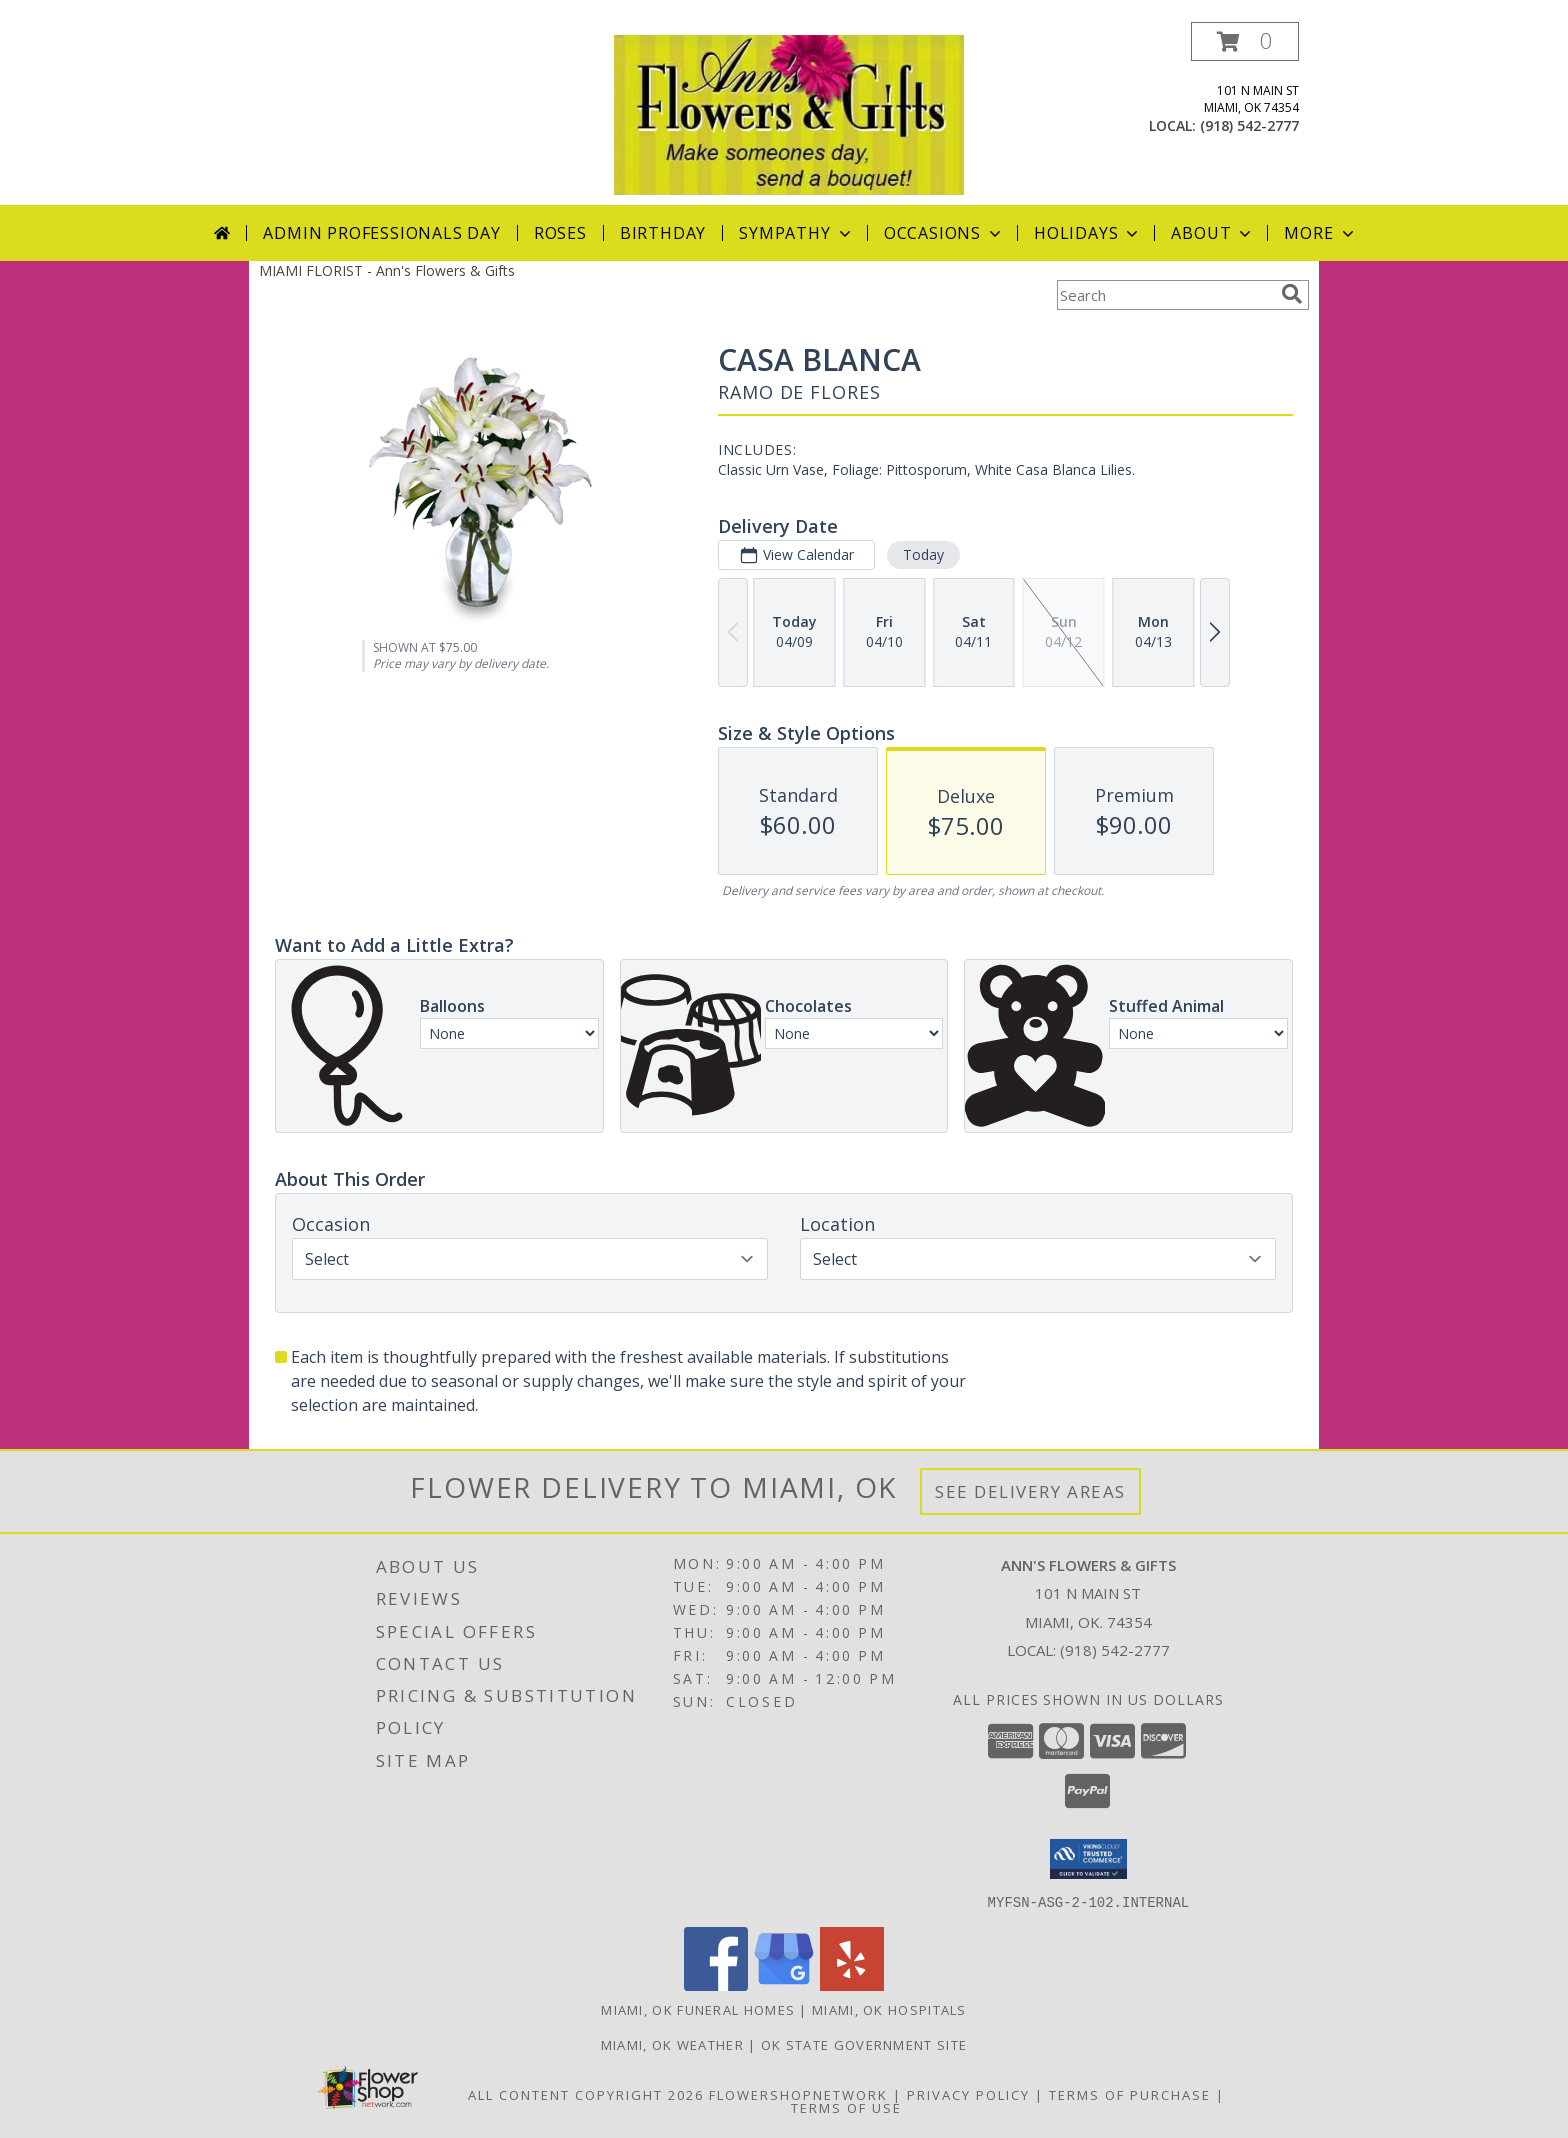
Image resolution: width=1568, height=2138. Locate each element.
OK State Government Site (864, 2044)
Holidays (1088, 233)
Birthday (663, 233)
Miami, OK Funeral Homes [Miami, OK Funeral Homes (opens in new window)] (698, 2009)
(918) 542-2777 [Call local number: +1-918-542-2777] (1249, 125)
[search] (1292, 294)
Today (923, 554)
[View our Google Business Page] (784, 1984)
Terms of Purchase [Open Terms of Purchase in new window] (1130, 2094)
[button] (1245, 41)
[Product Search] (1165, 295)
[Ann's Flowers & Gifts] (789, 113)
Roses (560, 233)
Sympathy (796, 233)
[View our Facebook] (716, 1984)
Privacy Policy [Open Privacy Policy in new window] (968, 2094)
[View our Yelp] (852, 1984)
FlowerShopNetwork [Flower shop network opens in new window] (798, 2094)
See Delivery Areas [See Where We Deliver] (1030, 1491)
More (1320, 233)
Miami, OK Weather (672, 2044)
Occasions (944, 233)
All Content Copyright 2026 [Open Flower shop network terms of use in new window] (586, 2094)
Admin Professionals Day (381, 233)
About (1213, 233)
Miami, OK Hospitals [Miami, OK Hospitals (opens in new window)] (889, 2009)
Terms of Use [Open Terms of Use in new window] (846, 2107)
